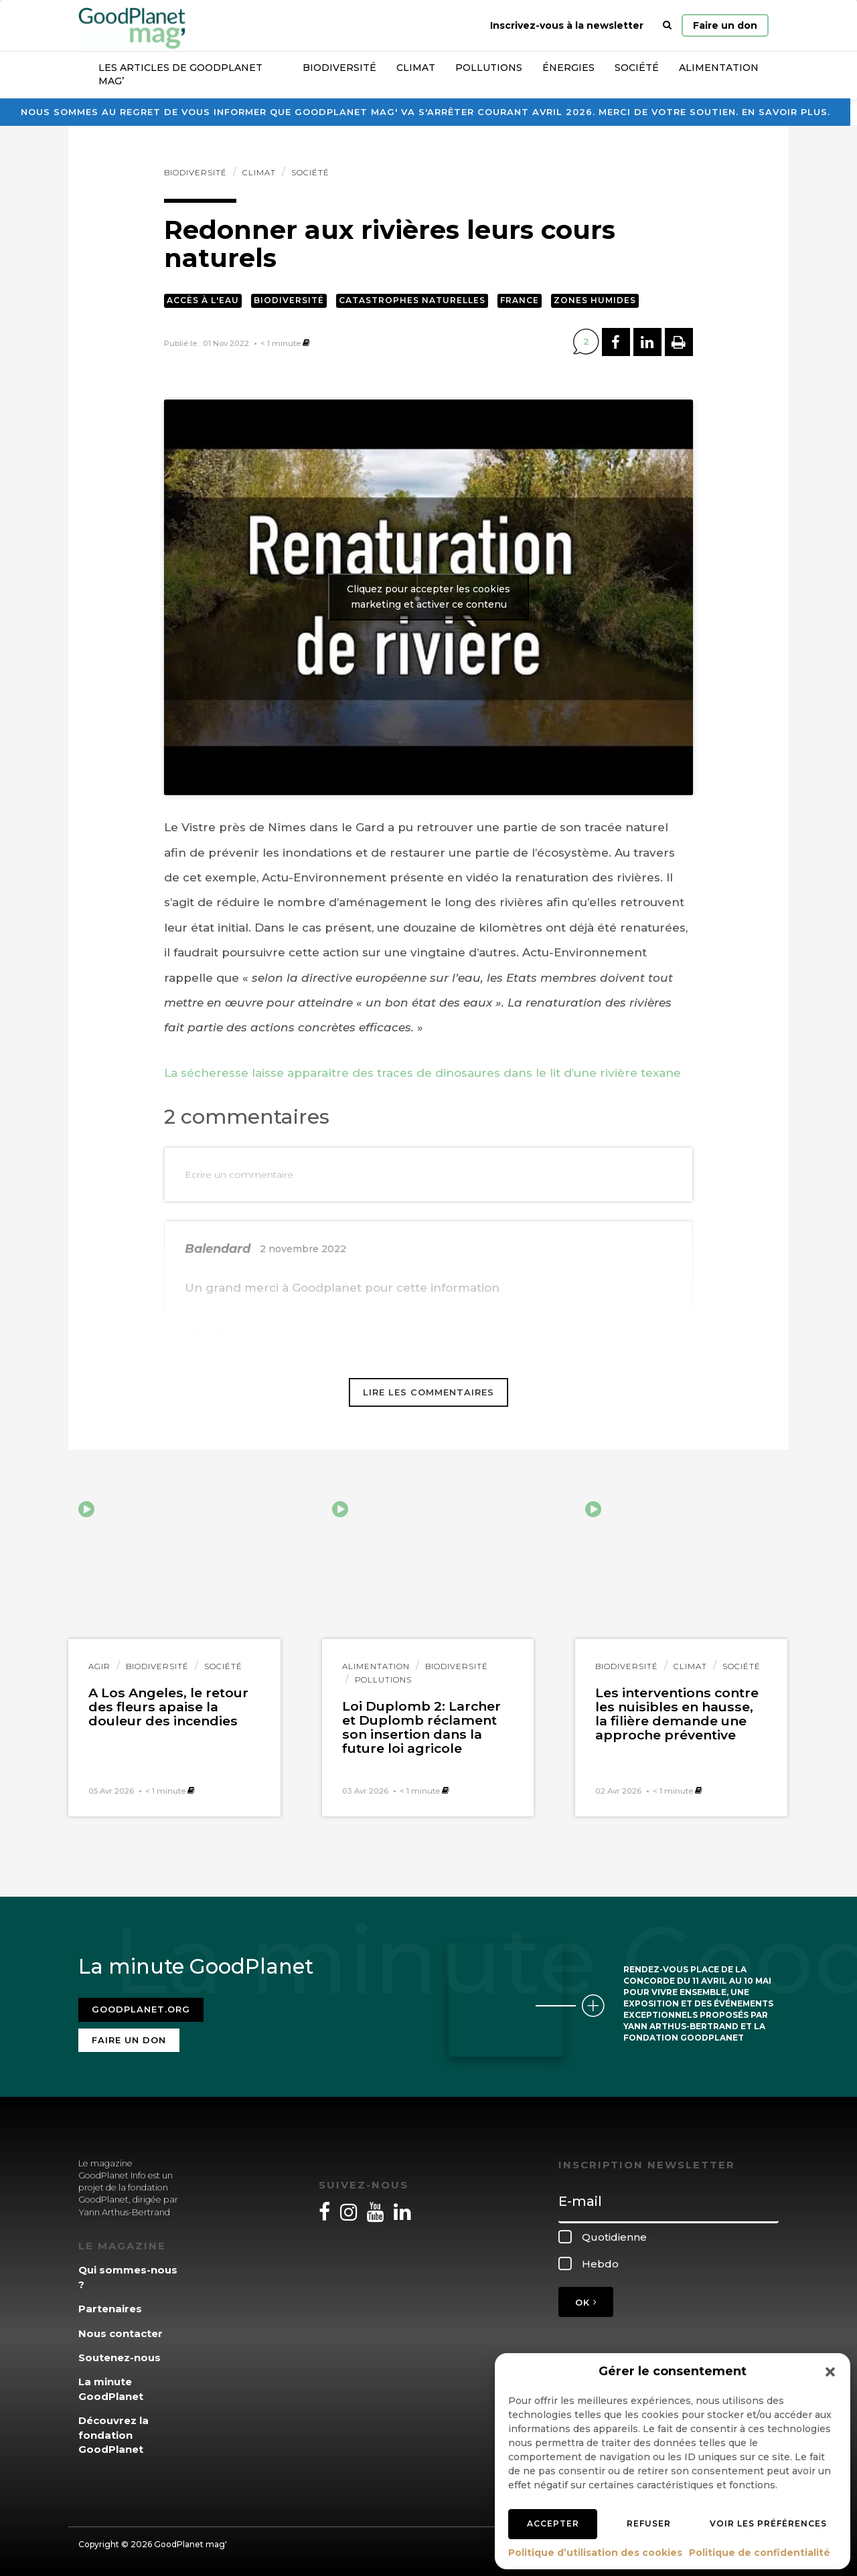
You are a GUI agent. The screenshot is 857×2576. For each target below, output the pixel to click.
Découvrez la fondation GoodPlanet (113, 2435)
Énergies (568, 68)
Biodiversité (339, 68)
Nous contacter (120, 2333)
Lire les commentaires (428, 1392)
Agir (99, 1666)
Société (637, 68)
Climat (415, 68)
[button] (830, 2372)
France (519, 300)
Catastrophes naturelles (412, 300)
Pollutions (488, 68)
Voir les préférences (768, 2523)
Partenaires (110, 2308)
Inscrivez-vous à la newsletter (566, 25)
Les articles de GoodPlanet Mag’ (180, 74)
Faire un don (725, 25)
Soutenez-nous (119, 2357)
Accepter (553, 2523)
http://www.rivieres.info (253, 1333)
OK (586, 2302)
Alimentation (719, 68)
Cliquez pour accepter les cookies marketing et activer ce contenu (428, 596)
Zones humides (595, 300)
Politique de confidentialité (759, 2553)
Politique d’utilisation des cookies (595, 2553)
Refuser (649, 2523)
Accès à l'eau (203, 300)
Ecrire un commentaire (239, 1175)
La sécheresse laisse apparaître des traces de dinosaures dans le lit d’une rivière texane (422, 1073)
